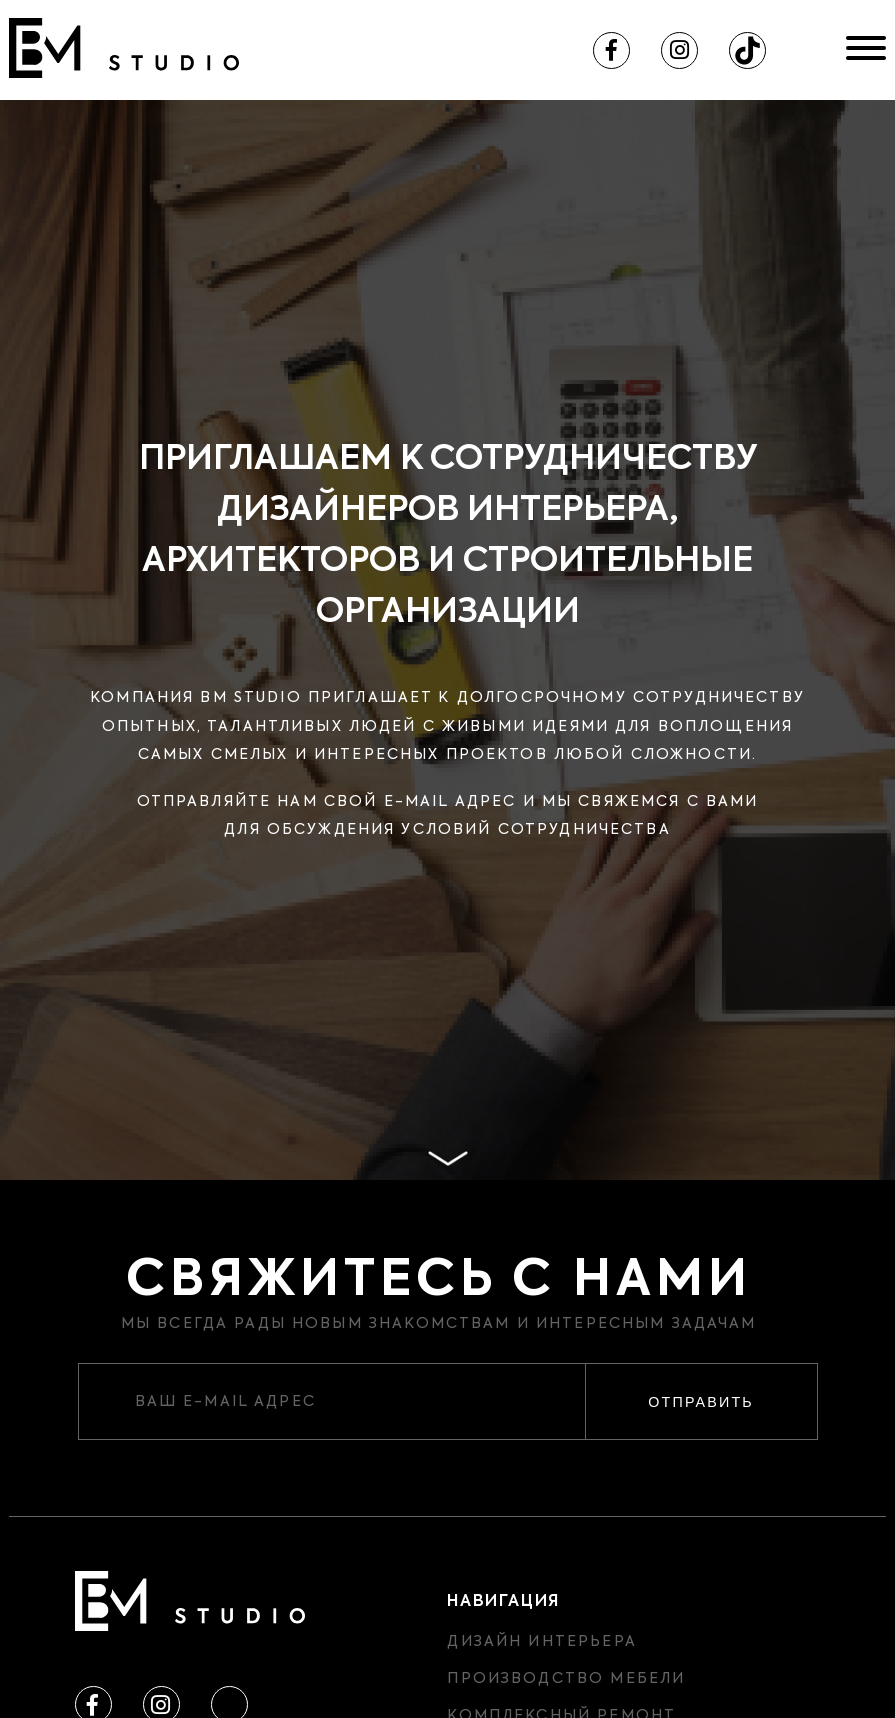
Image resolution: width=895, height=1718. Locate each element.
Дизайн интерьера (541, 1642)
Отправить (700, 1402)
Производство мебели (566, 1679)
